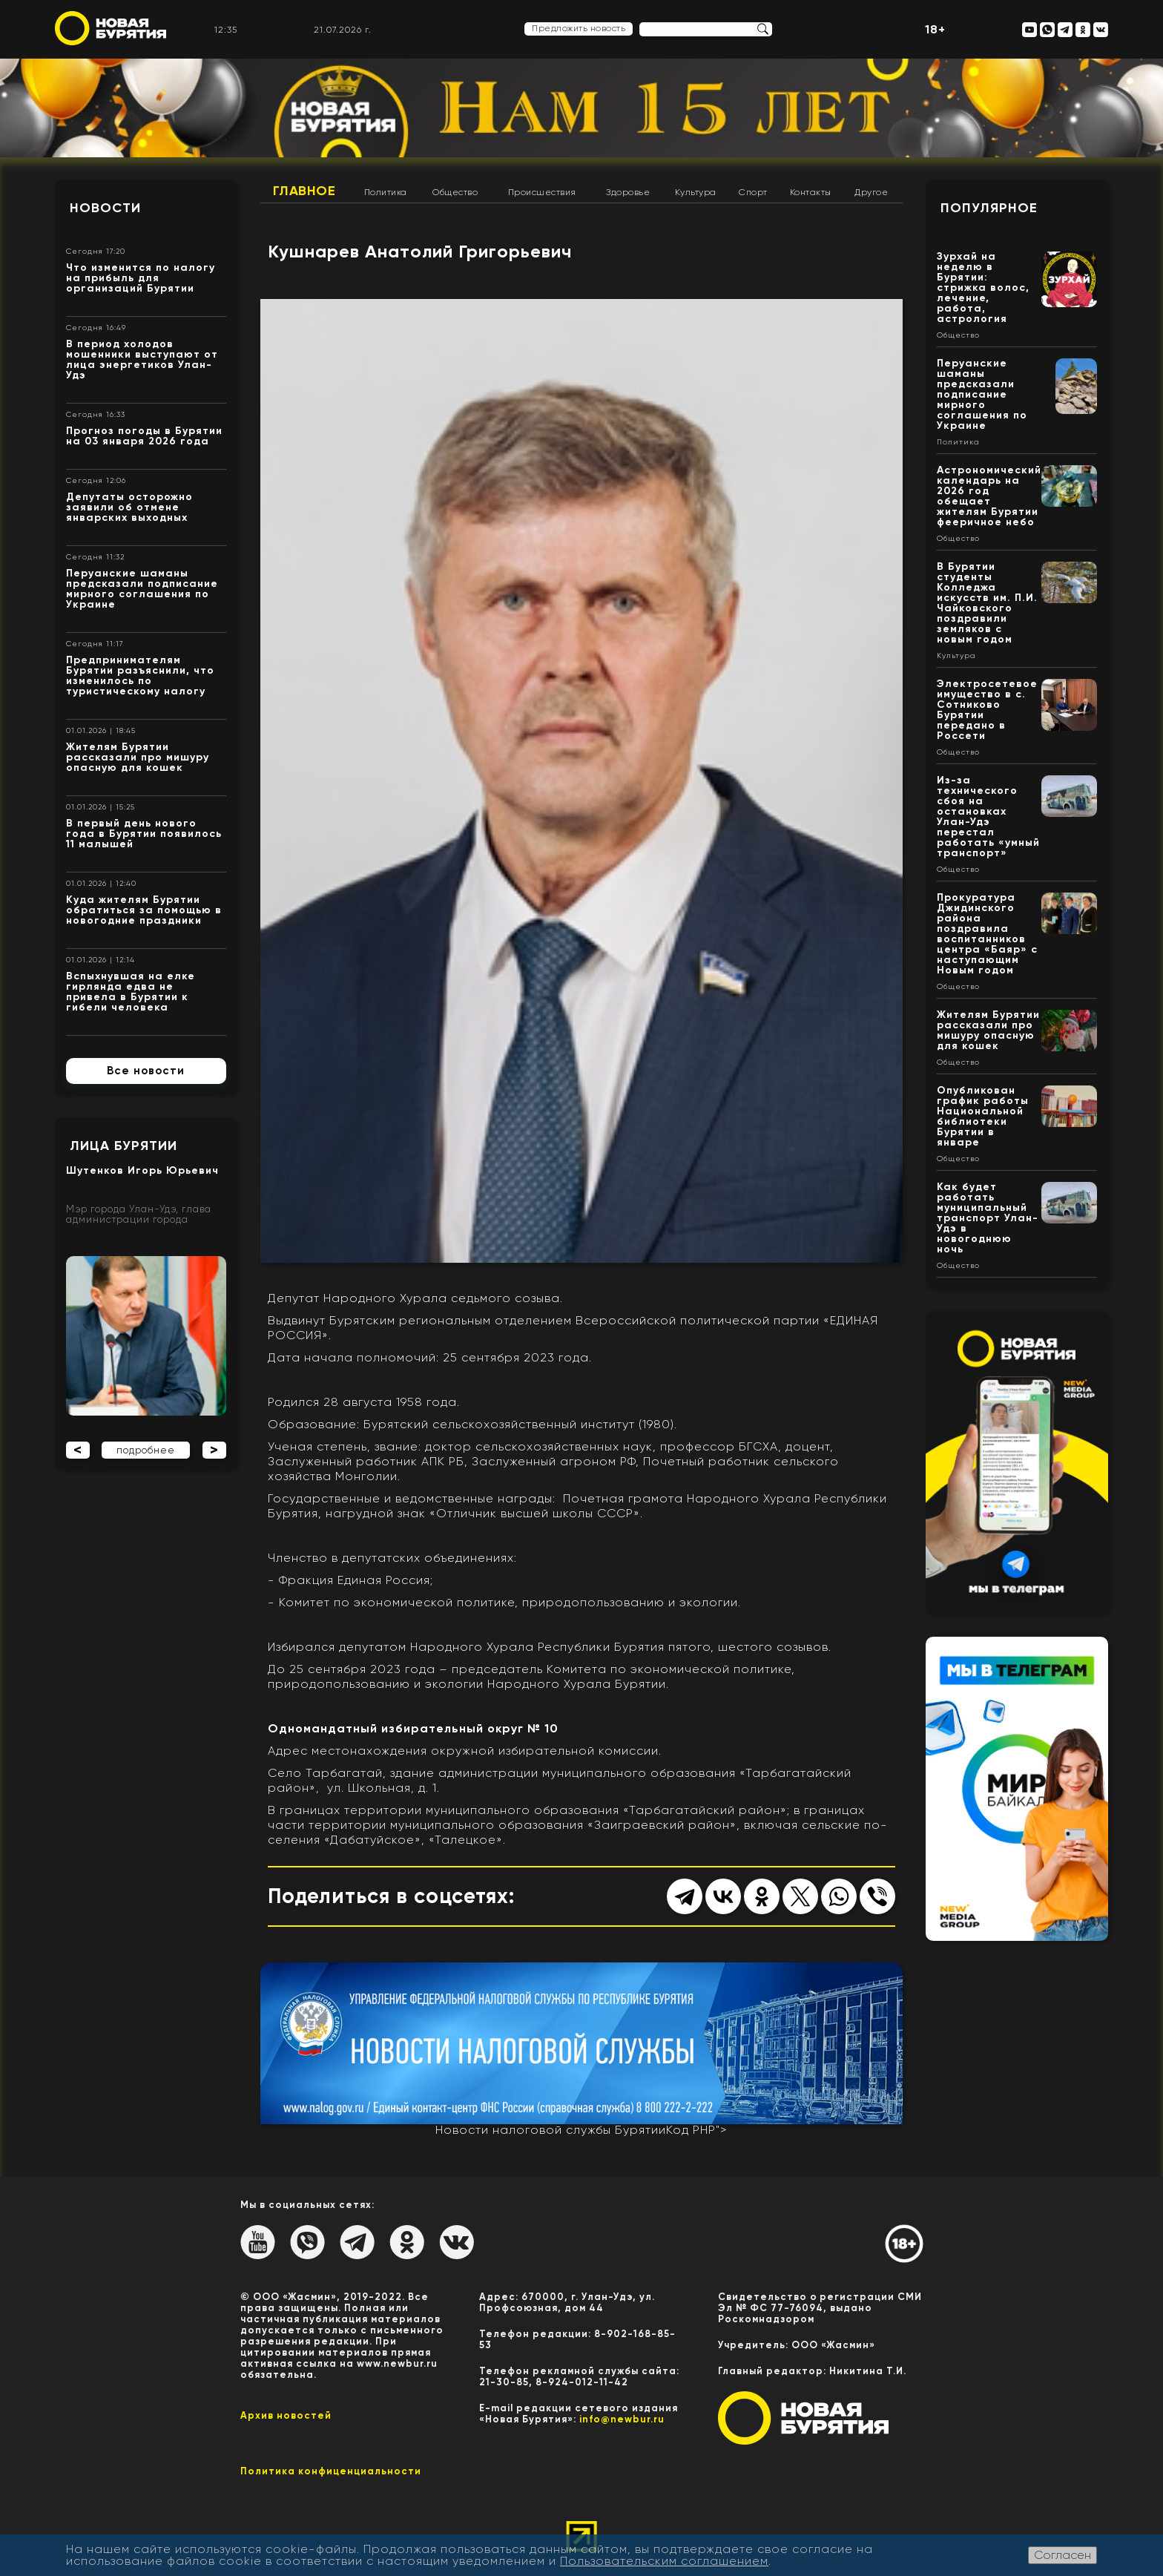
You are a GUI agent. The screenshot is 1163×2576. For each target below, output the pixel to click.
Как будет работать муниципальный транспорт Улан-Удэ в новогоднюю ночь (987, 1217)
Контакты (810, 192)
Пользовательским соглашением (664, 2561)
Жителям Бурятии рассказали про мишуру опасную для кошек (137, 757)
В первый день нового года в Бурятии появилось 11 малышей (144, 833)
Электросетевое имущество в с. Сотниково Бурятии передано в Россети (987, 709)
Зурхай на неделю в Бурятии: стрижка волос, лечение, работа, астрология (983, 287)
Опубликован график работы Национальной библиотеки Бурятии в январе (983, 1116)
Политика (385, 192)
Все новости (146, 1070)
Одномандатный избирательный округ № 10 (413, 1728)
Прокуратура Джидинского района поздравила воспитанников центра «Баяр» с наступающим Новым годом (987, 933)
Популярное (989, 208)
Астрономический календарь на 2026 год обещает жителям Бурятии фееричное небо (989, 496)
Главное (304, 191)
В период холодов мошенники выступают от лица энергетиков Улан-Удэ (142, 359)
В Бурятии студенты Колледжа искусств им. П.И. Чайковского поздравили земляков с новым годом (987, 602)
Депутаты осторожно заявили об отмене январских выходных (129, 507)
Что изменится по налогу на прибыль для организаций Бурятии (140, 278)
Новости (105, 208)
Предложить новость (578, 28)
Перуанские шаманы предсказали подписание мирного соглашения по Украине (142, 589)
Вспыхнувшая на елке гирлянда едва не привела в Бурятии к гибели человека (130, 991)
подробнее (145, 1450)
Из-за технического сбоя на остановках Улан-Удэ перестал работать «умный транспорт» (988, 816)
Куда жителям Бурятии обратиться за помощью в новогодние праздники (144, 910)
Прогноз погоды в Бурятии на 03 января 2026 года (144, 435)
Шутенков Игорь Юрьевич (142, 1170)
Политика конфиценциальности (330, 2471)
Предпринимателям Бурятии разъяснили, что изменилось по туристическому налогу (140, 675)
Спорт (753, 192)
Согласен (1062, 2555)
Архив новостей (286, 2415)
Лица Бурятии (123, 1145)
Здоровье (628, 192)
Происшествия (542, 192)
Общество (455, 192)
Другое (871, 192)
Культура (695, 192)
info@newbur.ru (622, 2419)
